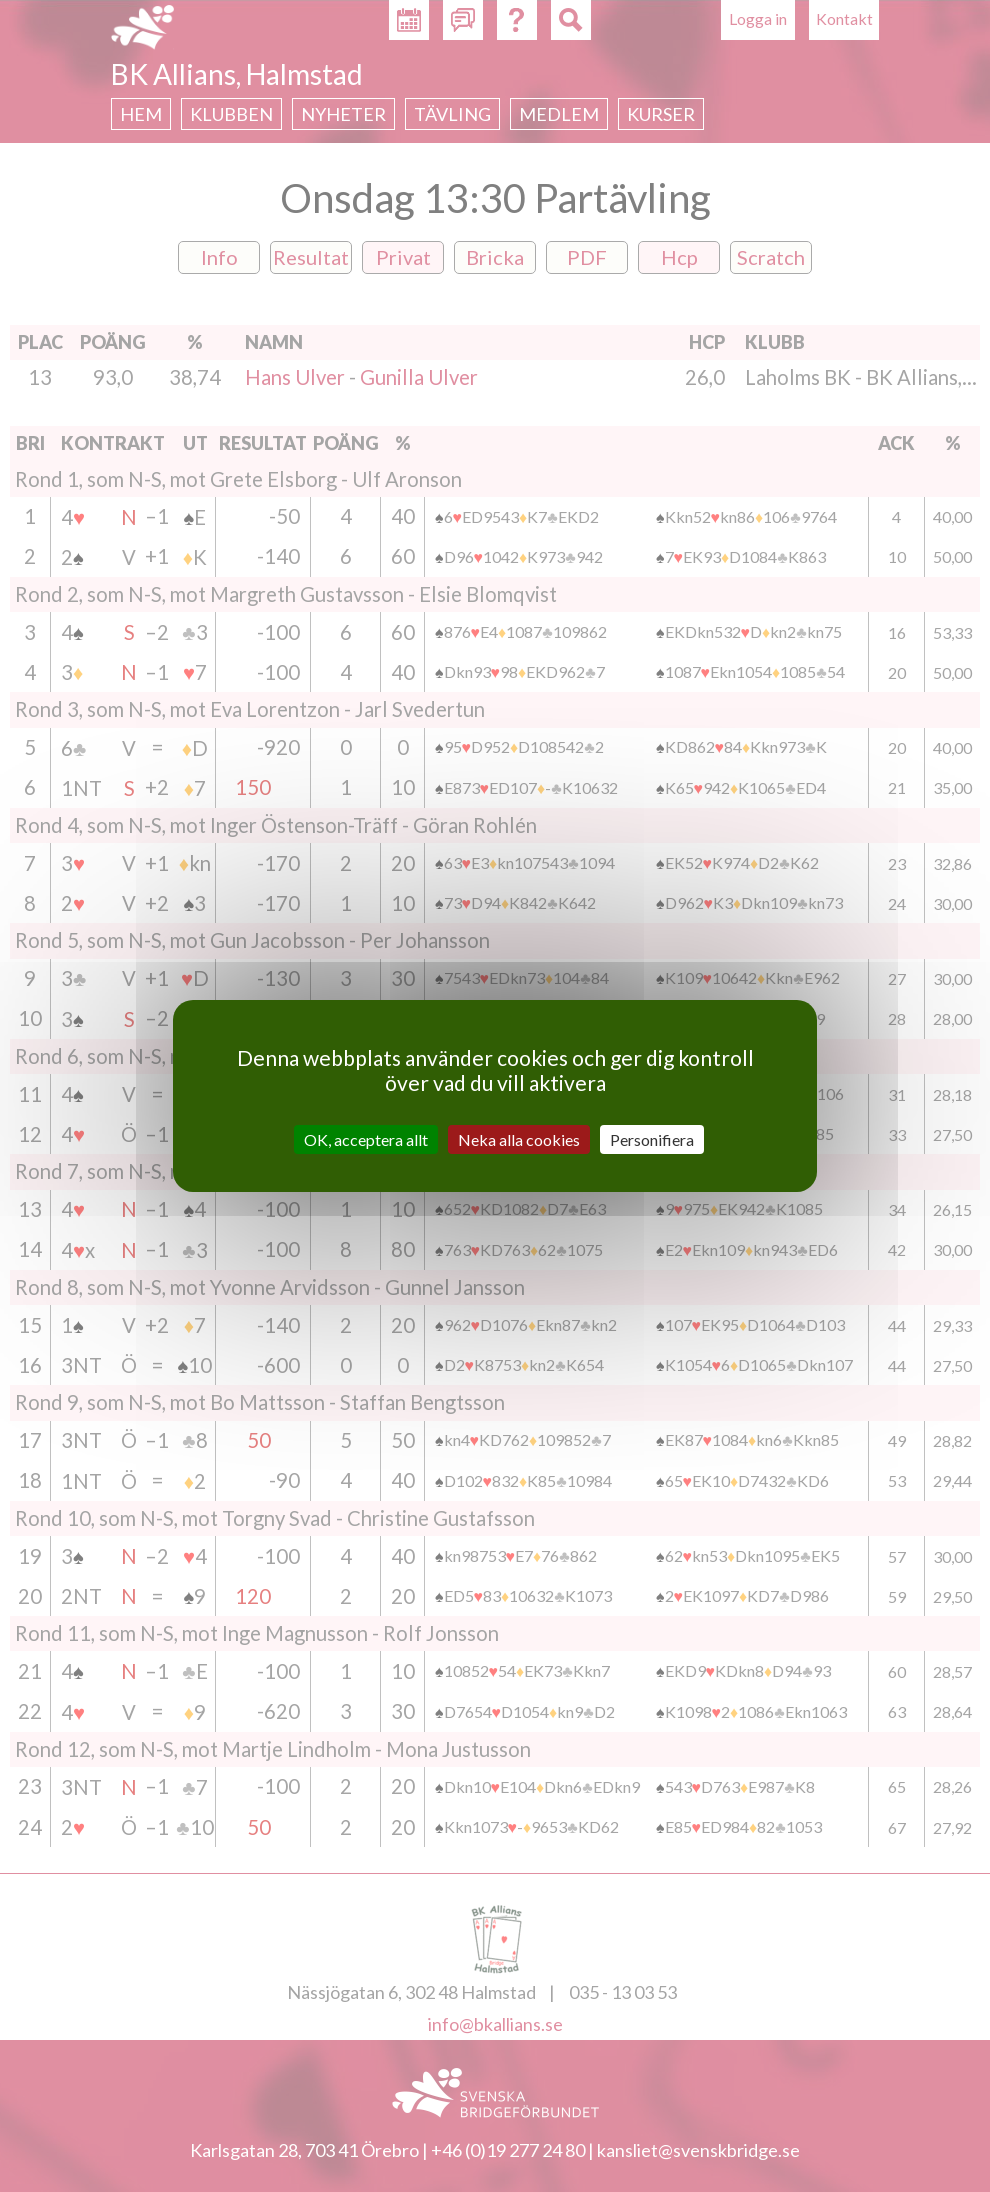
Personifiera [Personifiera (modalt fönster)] (652, 1139)
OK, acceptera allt (366, 1139)
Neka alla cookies (519, 1139)
